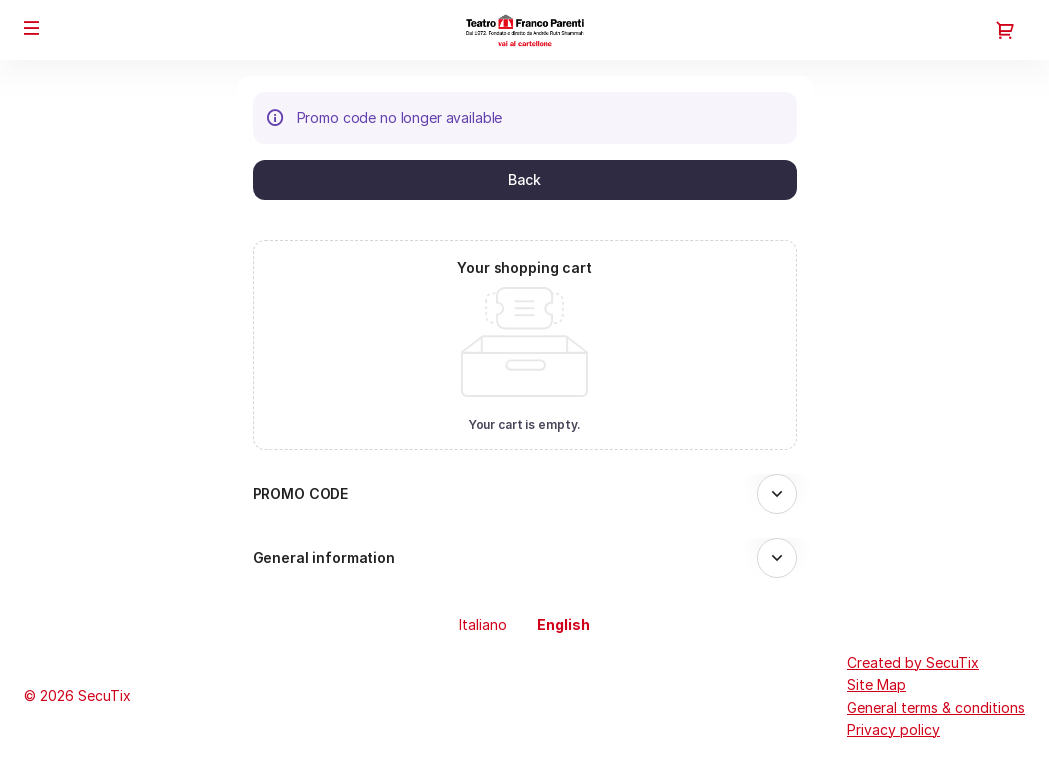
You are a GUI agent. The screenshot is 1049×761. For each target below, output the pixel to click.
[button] (32, 28)
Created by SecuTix (913, 662)
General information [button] (324, 557)
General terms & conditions (936, 707)
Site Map (876, 684)
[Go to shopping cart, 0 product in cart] (1005, 30)
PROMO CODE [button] (301, 493)
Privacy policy (893, 729)
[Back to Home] (525, 30)
